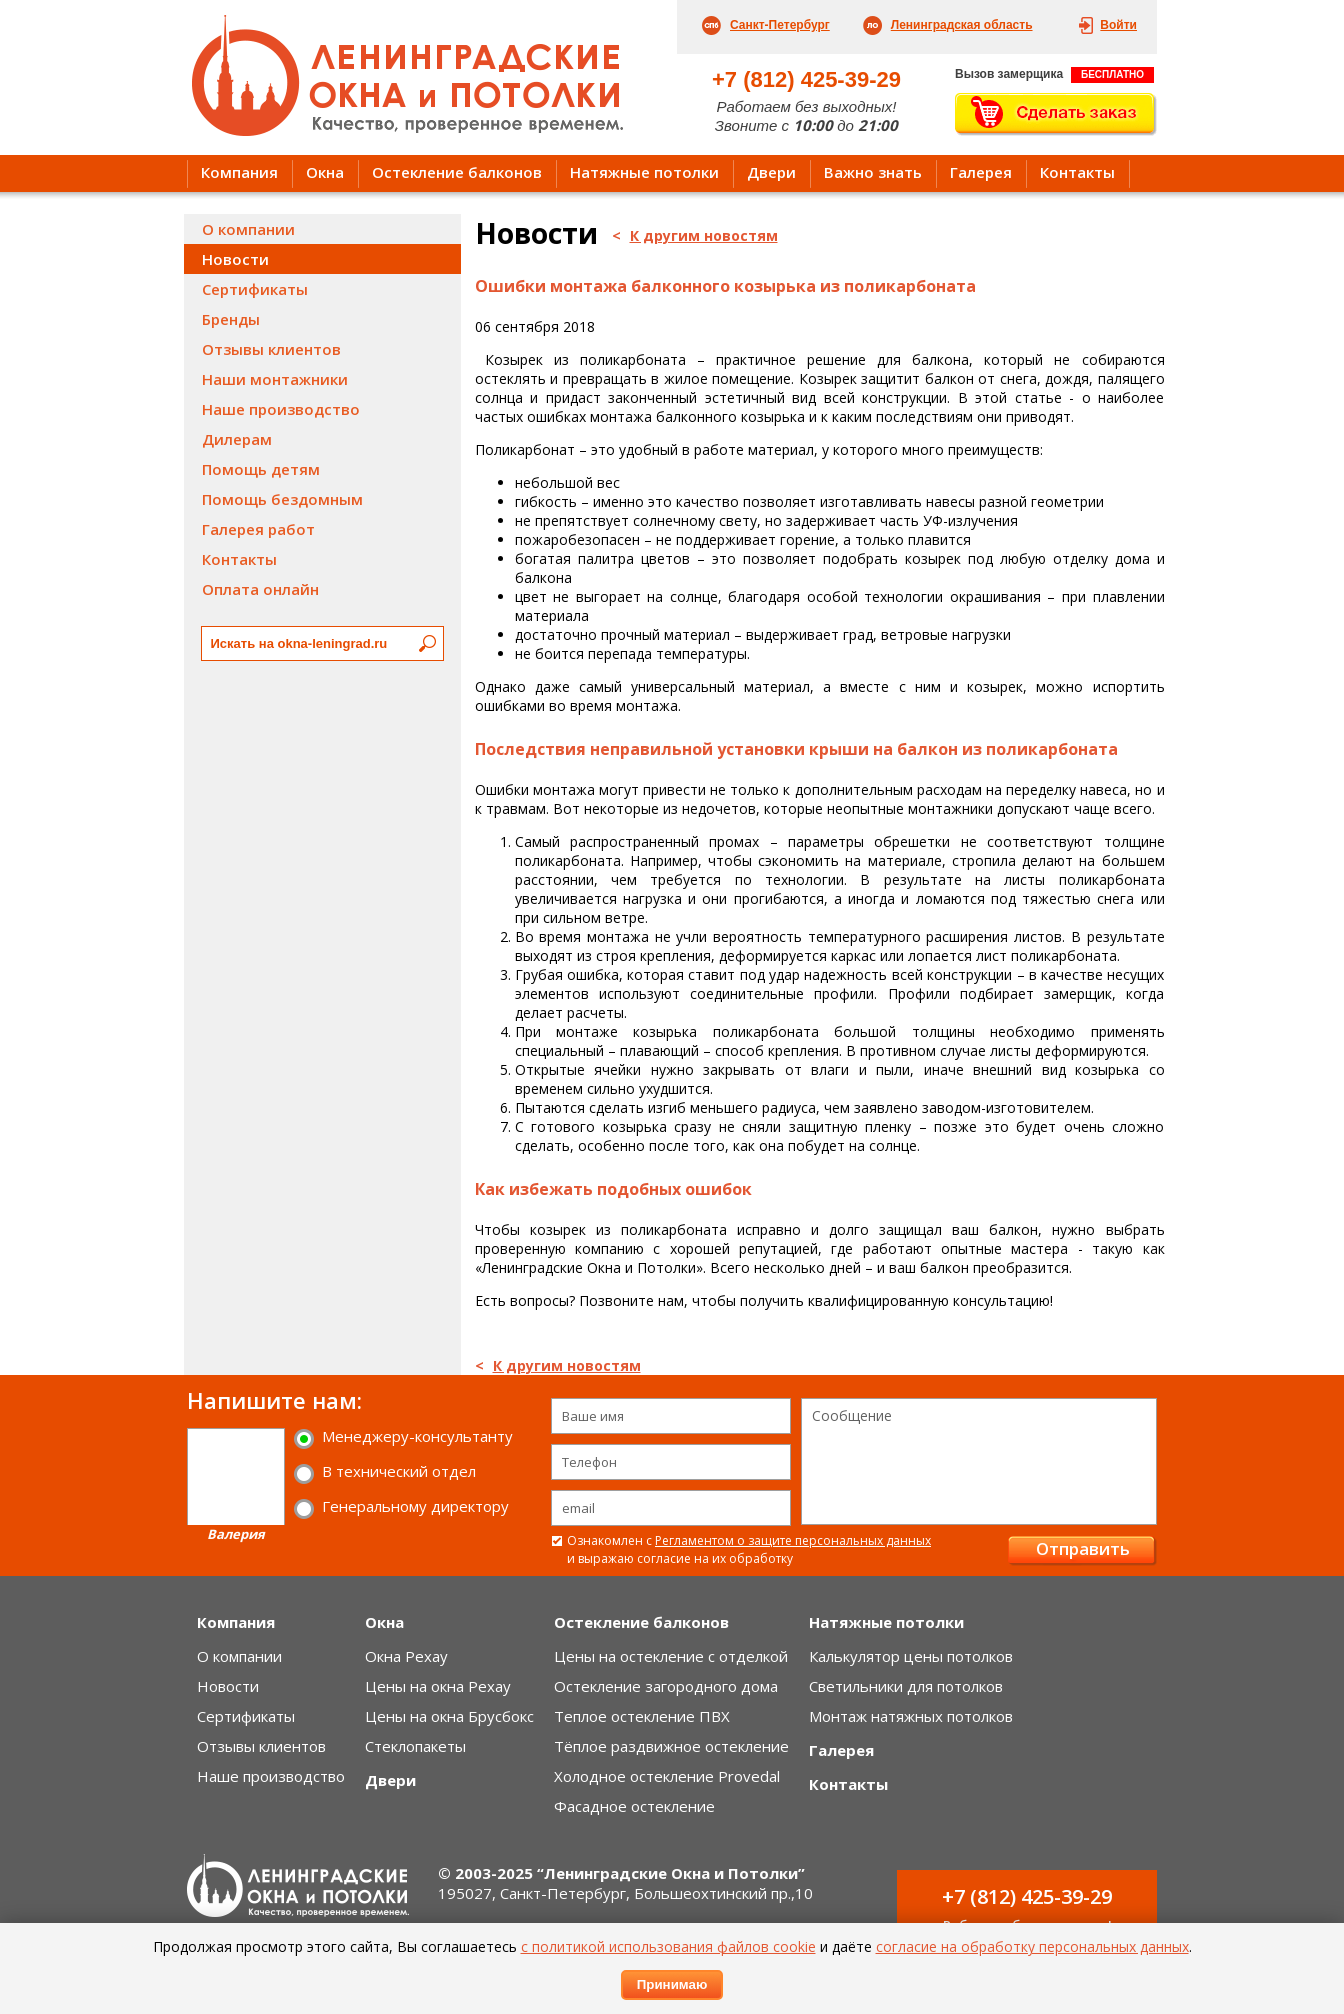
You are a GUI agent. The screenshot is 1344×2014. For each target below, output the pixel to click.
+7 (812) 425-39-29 (806, 79)
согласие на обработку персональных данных (1032, 1946)
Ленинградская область (962, 25)
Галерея (981, 172)
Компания (239, 172)
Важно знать (873, 172)
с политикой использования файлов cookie (668, 1946)
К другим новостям (704, 235)
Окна (325, 172)
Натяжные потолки (644, 172)
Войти (1118, 25)
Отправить (1083, 1548)
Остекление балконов (457, 172)
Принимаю (672, 1984)
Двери (771, 172)
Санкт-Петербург (780, 25)
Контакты (1077, 172)
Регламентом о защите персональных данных (793, 1540)
